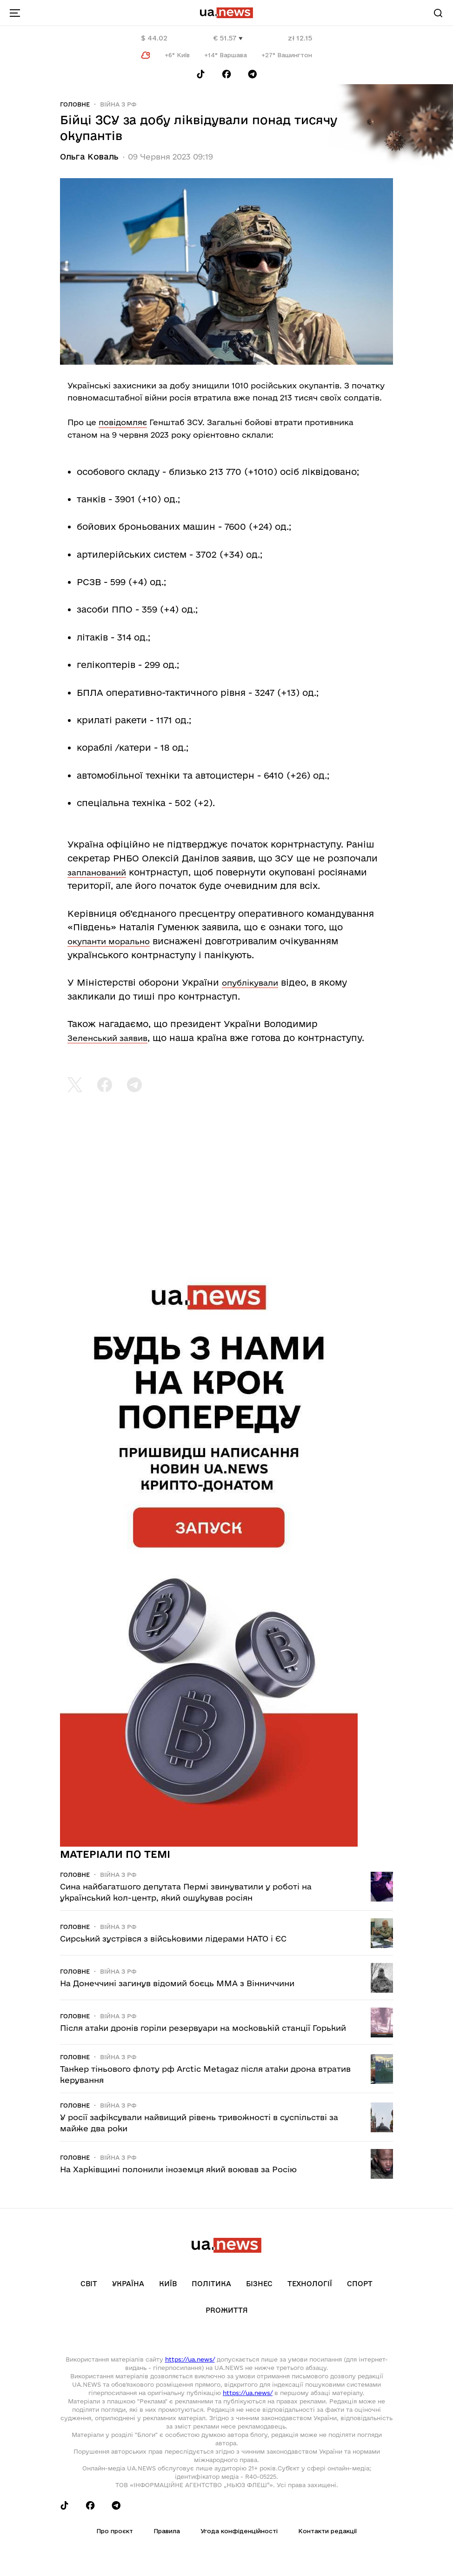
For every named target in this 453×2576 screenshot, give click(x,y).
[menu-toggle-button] (14, 13)
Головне (75, 104)
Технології (309, 2284)
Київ (168, 2284)
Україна (128, 2284)
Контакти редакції (327, 2531)
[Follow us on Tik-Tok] (200, 74)
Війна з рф (118, 104)
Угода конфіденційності (239, 2531)
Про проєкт (114, 2531)
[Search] (438, 13)
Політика (211, 2284)
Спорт (360, 2284)
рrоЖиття (227, 2310)
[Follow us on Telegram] (252, 74)
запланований (96, 872)
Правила (166, 2531)
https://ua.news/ (190, 2359)
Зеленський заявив (107, 1038)
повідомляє (123, 422)
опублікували (250, 982)
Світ (88, 2284)
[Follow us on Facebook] (226, 74)
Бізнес (259, 2284)
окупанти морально (108, 941)
